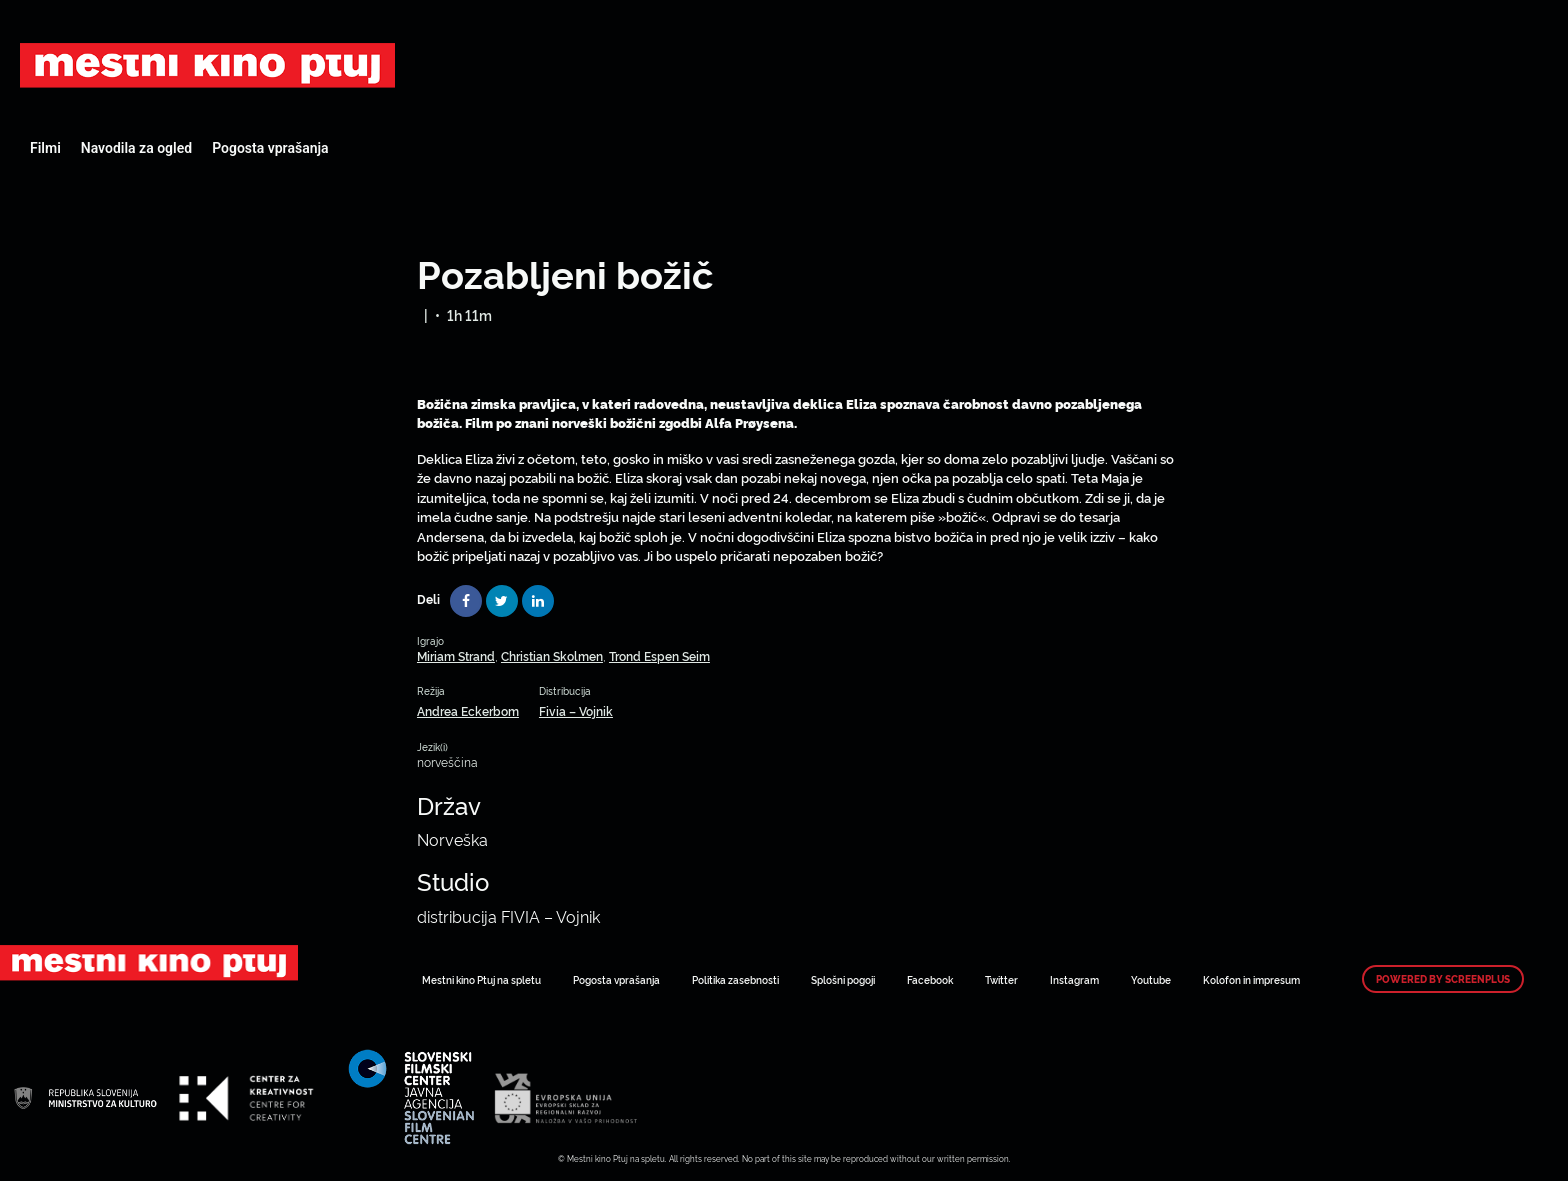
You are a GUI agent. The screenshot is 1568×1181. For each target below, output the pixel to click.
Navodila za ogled (136, 148)
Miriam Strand (456, 655)
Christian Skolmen (552, 655)
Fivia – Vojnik (576, 710)
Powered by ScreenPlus (1443, 979)
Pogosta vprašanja (270, 148)
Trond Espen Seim (659, 655)
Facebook (930, 979)
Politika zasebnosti (735, 979)
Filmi (45, 148)
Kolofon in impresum (1251, 979)
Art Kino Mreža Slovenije (207, 65)
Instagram (1074, 979)
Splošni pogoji (843, 979)
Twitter (1001, 979)
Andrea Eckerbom (468, 710)
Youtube (1151, 979)
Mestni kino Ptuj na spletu (481, 979)
